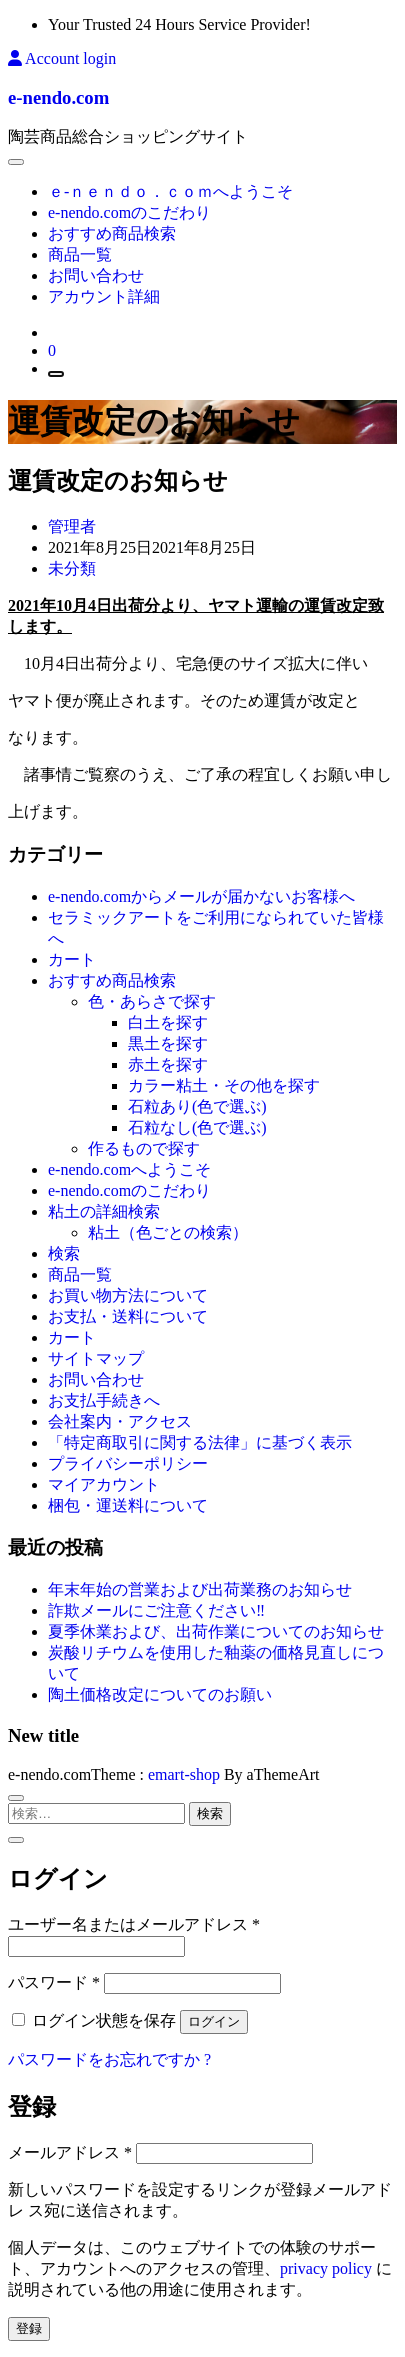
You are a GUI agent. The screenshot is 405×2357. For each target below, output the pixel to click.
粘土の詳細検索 (104, 1211)
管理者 (72, 526)
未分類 (72, 568)
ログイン (214, 2021)
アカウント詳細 (104, 296)
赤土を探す (168, 1064)
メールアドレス (70, 2152)
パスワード (54, 1982)
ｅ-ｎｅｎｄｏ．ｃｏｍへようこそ (170, 191)
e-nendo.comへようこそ (129, 1169)
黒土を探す (168, 1043)
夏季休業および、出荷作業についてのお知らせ (216, 1631)
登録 (29, 2328)
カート (72, 959)
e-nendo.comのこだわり (129, 212)
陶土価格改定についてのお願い (160, 1694)
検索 (64, 1253)
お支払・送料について (128, 1316)
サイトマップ (96, 1358)
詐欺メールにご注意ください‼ (156, 1610)
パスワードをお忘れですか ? (109, 2059)
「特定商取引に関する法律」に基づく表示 (200, 1442)
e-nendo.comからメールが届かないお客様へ (201, 896)
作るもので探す (144, 1148)
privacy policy (326, 2268)
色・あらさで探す (152, 1001)
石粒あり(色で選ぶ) (197, 1106)
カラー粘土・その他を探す (224, 1085)
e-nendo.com (58, 97)
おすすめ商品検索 (112, 233)
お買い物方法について (128, 1295)
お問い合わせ (96, 275)
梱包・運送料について (128, 1505)
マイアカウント (104, 1484)
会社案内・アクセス (120, 1421)
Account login (62, 58)
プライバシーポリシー (128, 1463)
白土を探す (168, 1022)
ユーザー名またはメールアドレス (134, 1924)
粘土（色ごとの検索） (168, 1232)
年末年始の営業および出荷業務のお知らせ (200, 1589)
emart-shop (184, 1774)
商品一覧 (80, 254)
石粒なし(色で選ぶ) (197, 1127)
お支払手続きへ (104, 1400)
